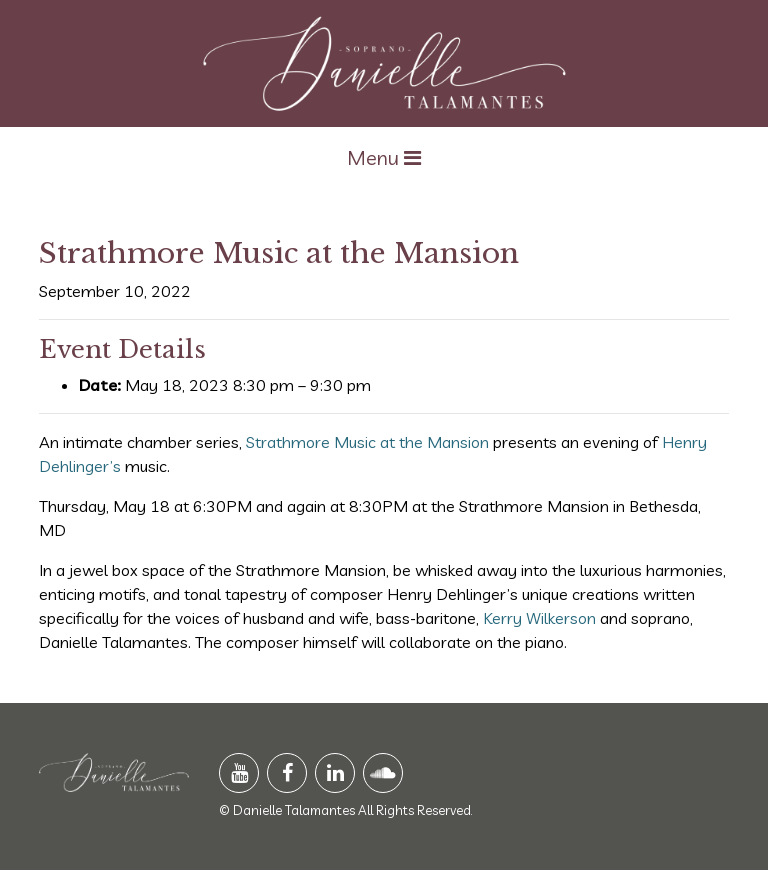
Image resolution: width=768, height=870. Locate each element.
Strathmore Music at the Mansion (367, 442)
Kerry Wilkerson (539, 618)
